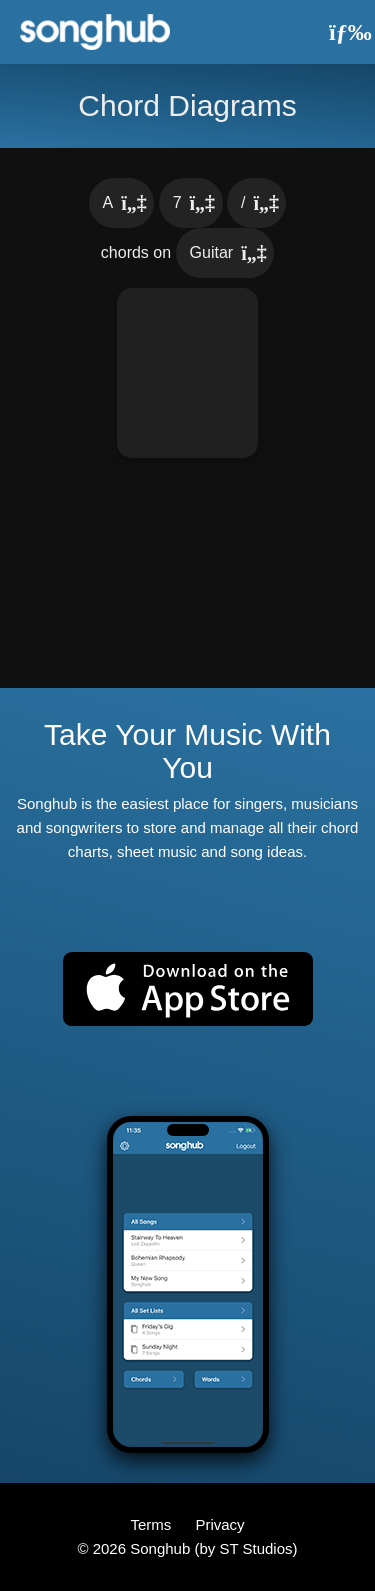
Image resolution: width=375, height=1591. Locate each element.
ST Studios (255, 1548)
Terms (152, 1524)
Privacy (219, 1524)
